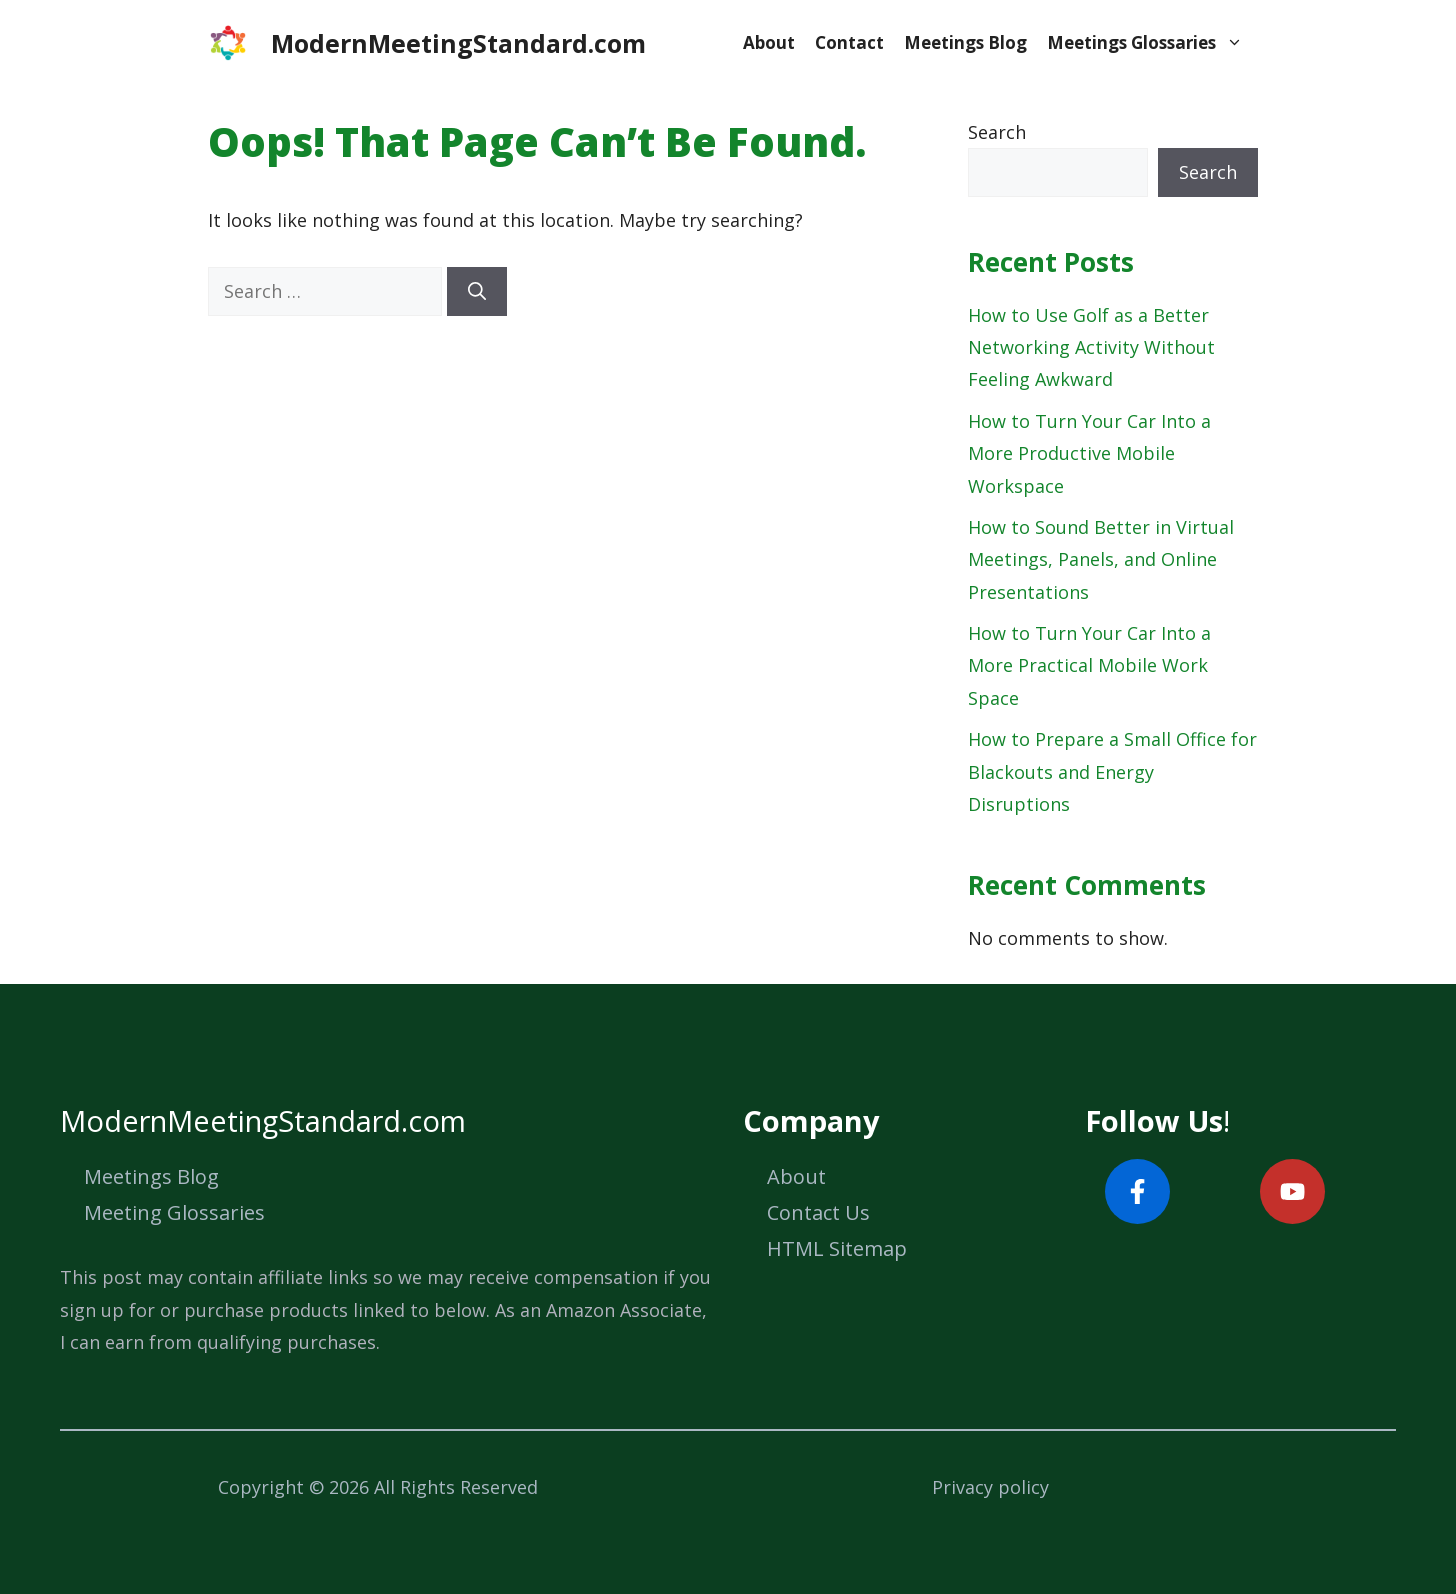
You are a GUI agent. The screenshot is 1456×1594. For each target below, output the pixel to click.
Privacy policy (990, 1487)
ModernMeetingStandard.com (458, 43)
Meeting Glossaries (174, 1212)
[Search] (477, 291)
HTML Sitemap (837, 1248)
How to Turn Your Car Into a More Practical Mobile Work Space (1089, 665)
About (769, 42)
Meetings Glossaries (1150, 43)
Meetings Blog (965, 42)
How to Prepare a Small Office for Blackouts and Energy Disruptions (1112, 771)
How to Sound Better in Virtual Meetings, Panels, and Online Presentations (1101, 559)
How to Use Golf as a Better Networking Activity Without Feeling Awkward (1091, 347)
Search (997, 132)
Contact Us (818, 1212)
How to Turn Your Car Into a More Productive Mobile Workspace (1089, 453)
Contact (849, 42)
